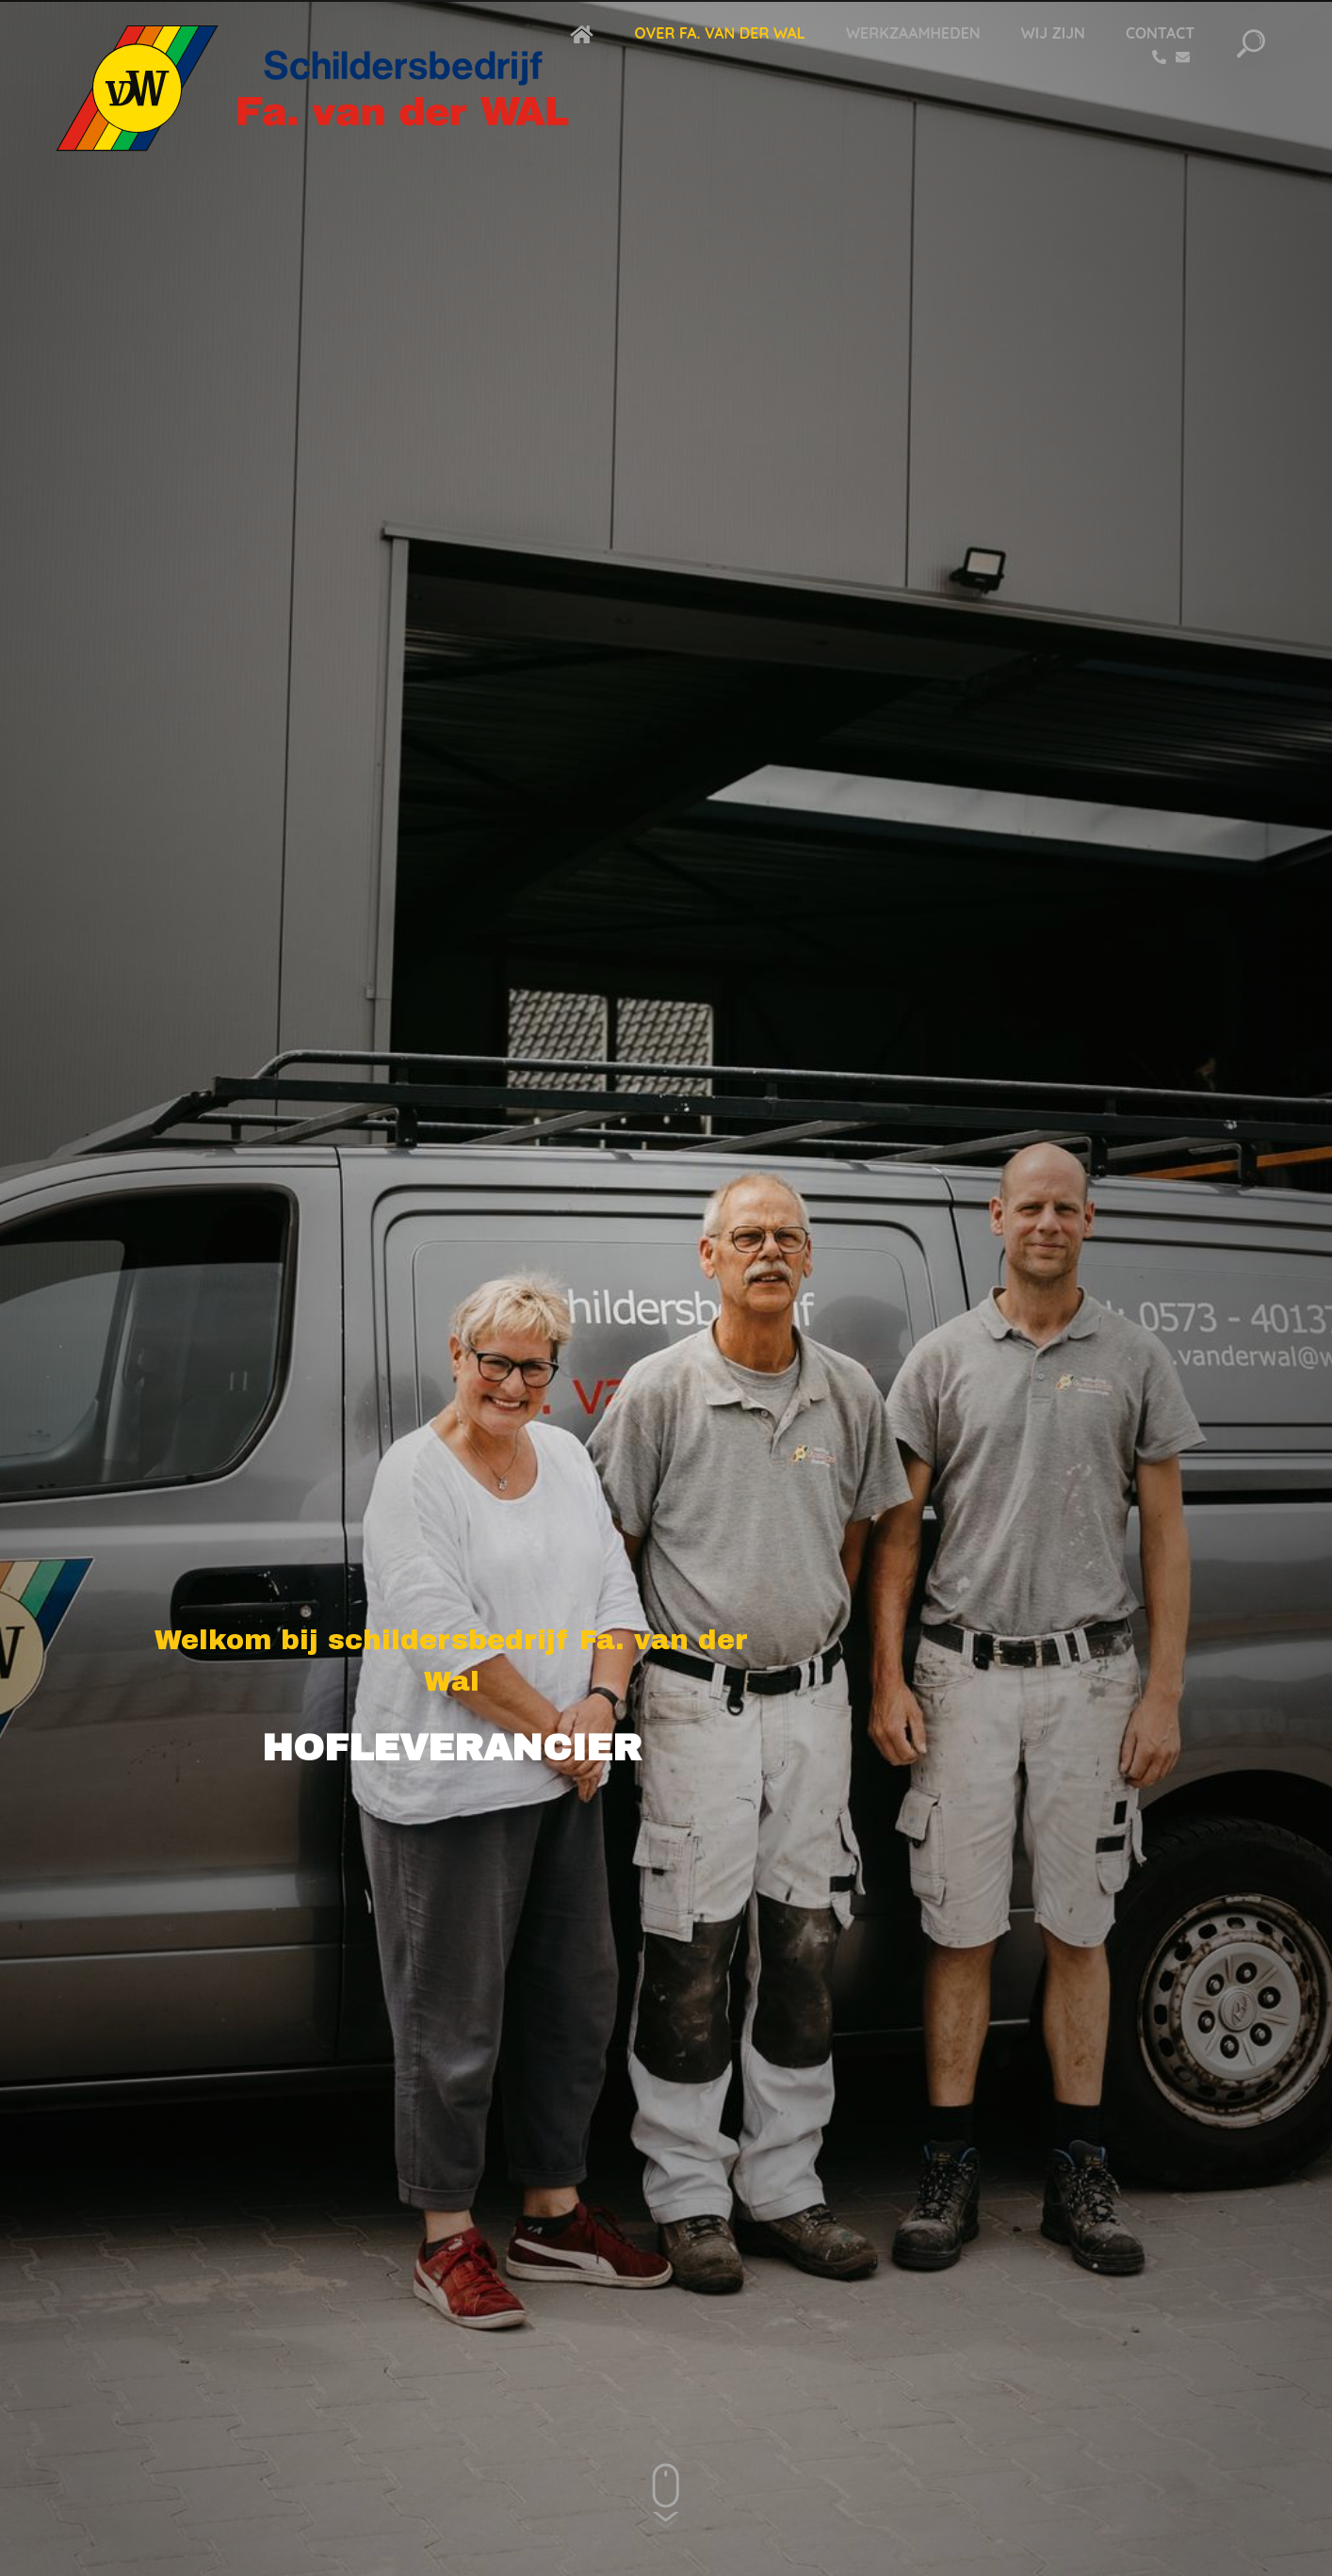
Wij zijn (1053, 33)
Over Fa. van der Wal (719, 33)
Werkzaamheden (913, 33)
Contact (1160, 33)
